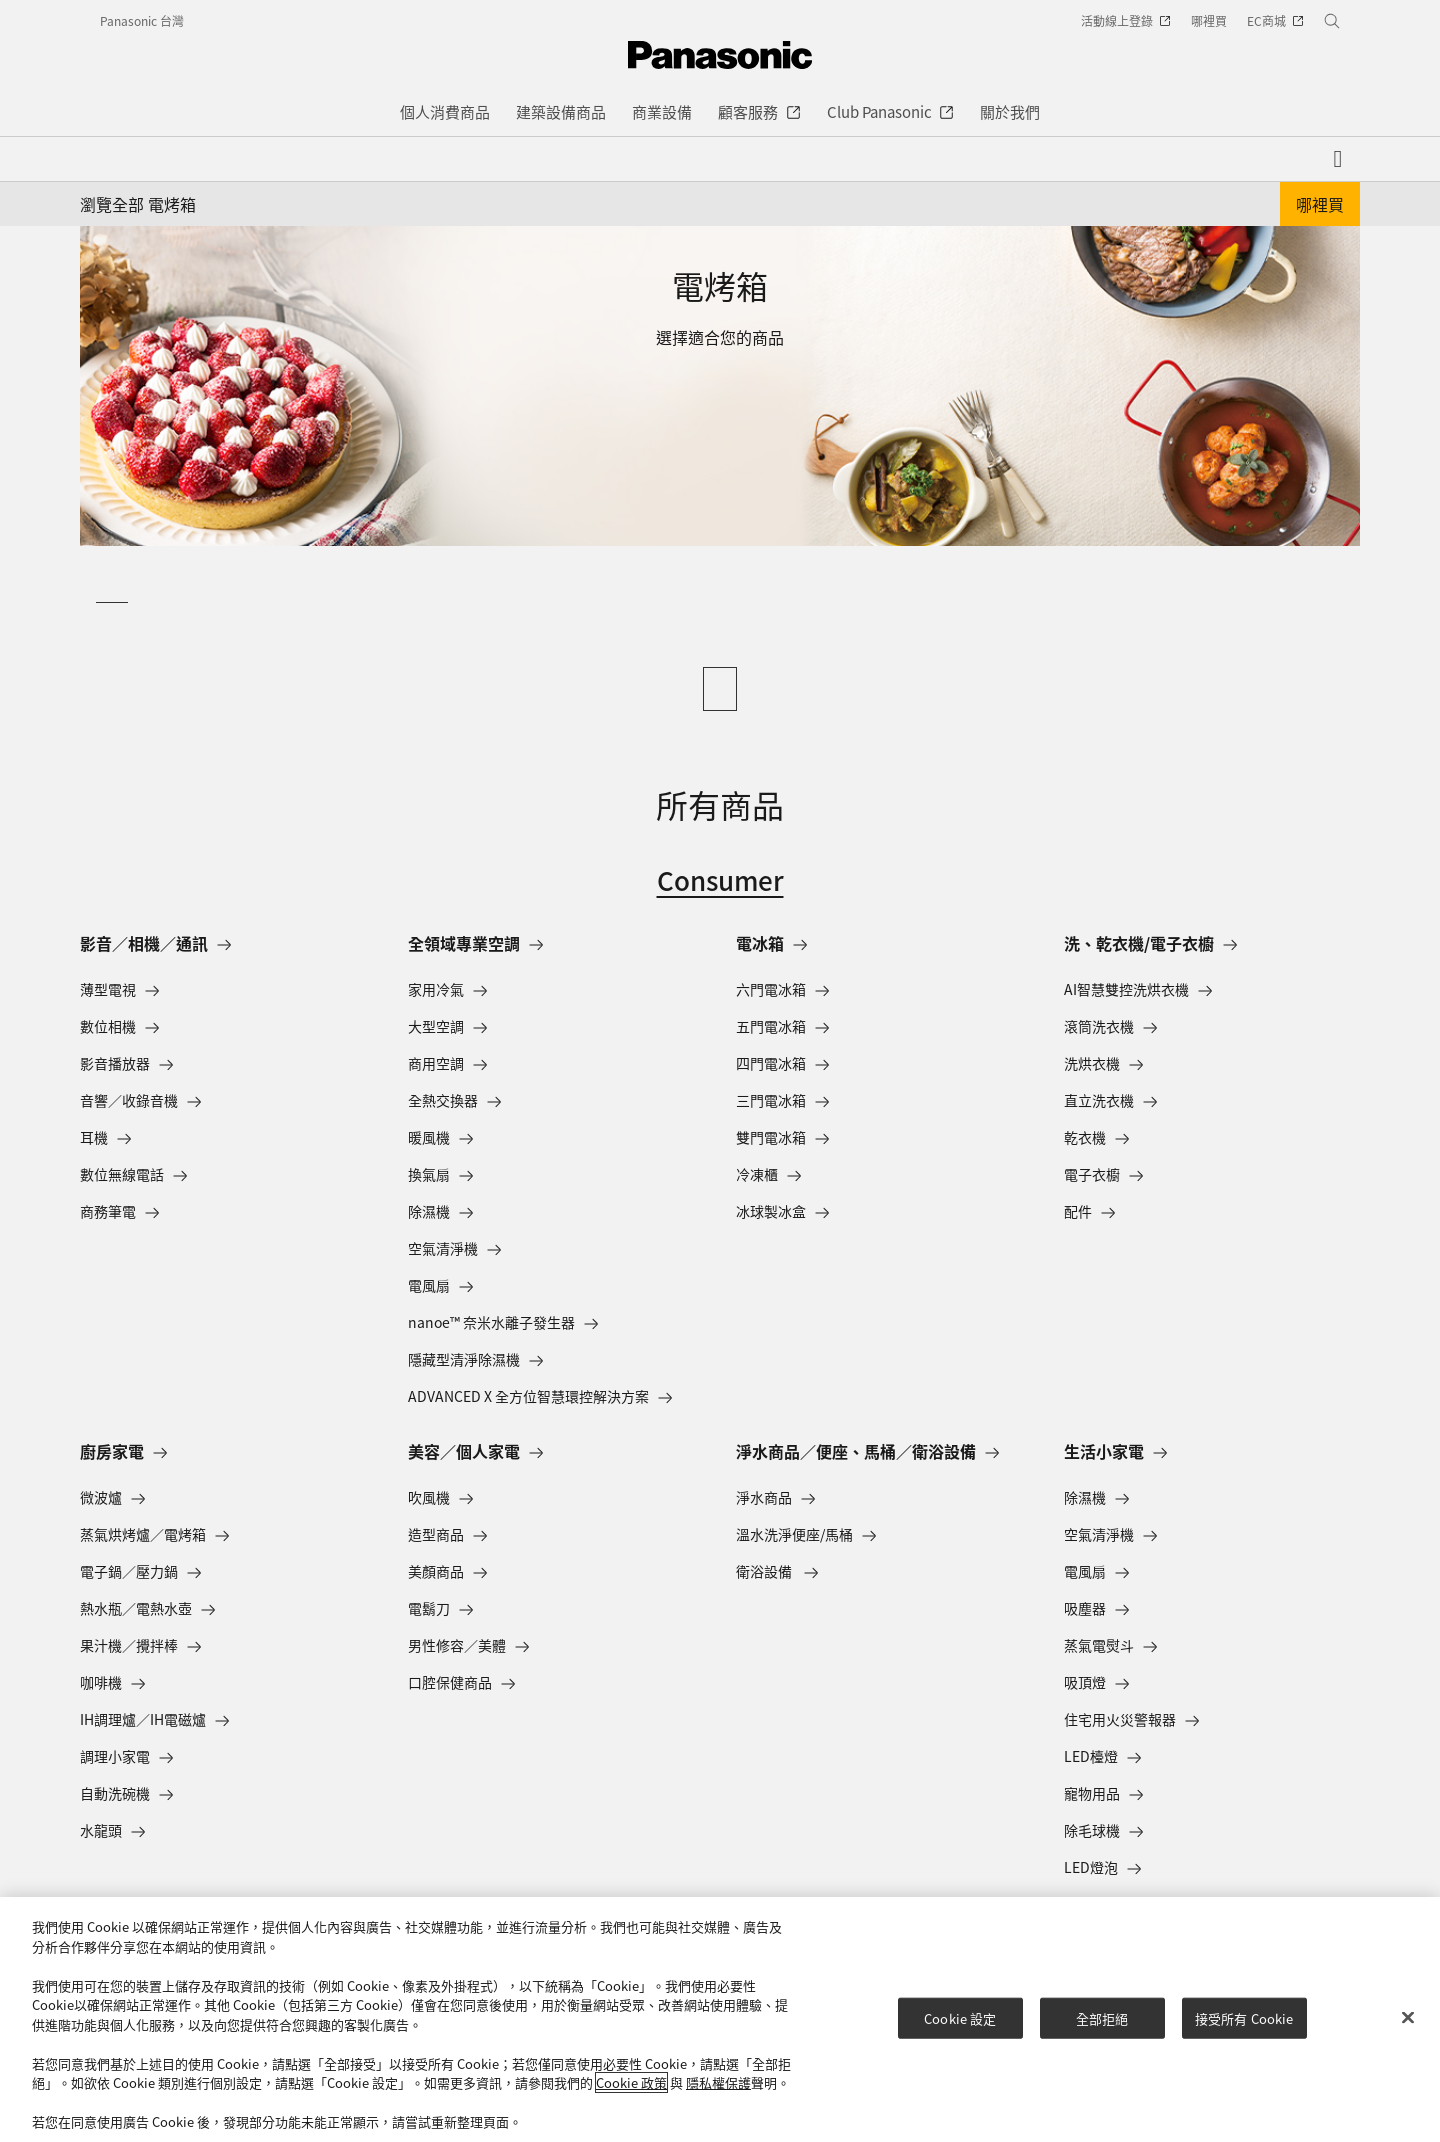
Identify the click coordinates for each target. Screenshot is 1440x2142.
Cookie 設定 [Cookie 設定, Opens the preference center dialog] (960, 2017)
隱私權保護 (718, 2082)
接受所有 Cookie (1244, 2017)
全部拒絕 (1102, 2017)
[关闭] (1408, 2017)
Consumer (720, 879)
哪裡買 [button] (1320, 204)
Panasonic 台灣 (142, 20)
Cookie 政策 (631, 2082)
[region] (720, 2019)
